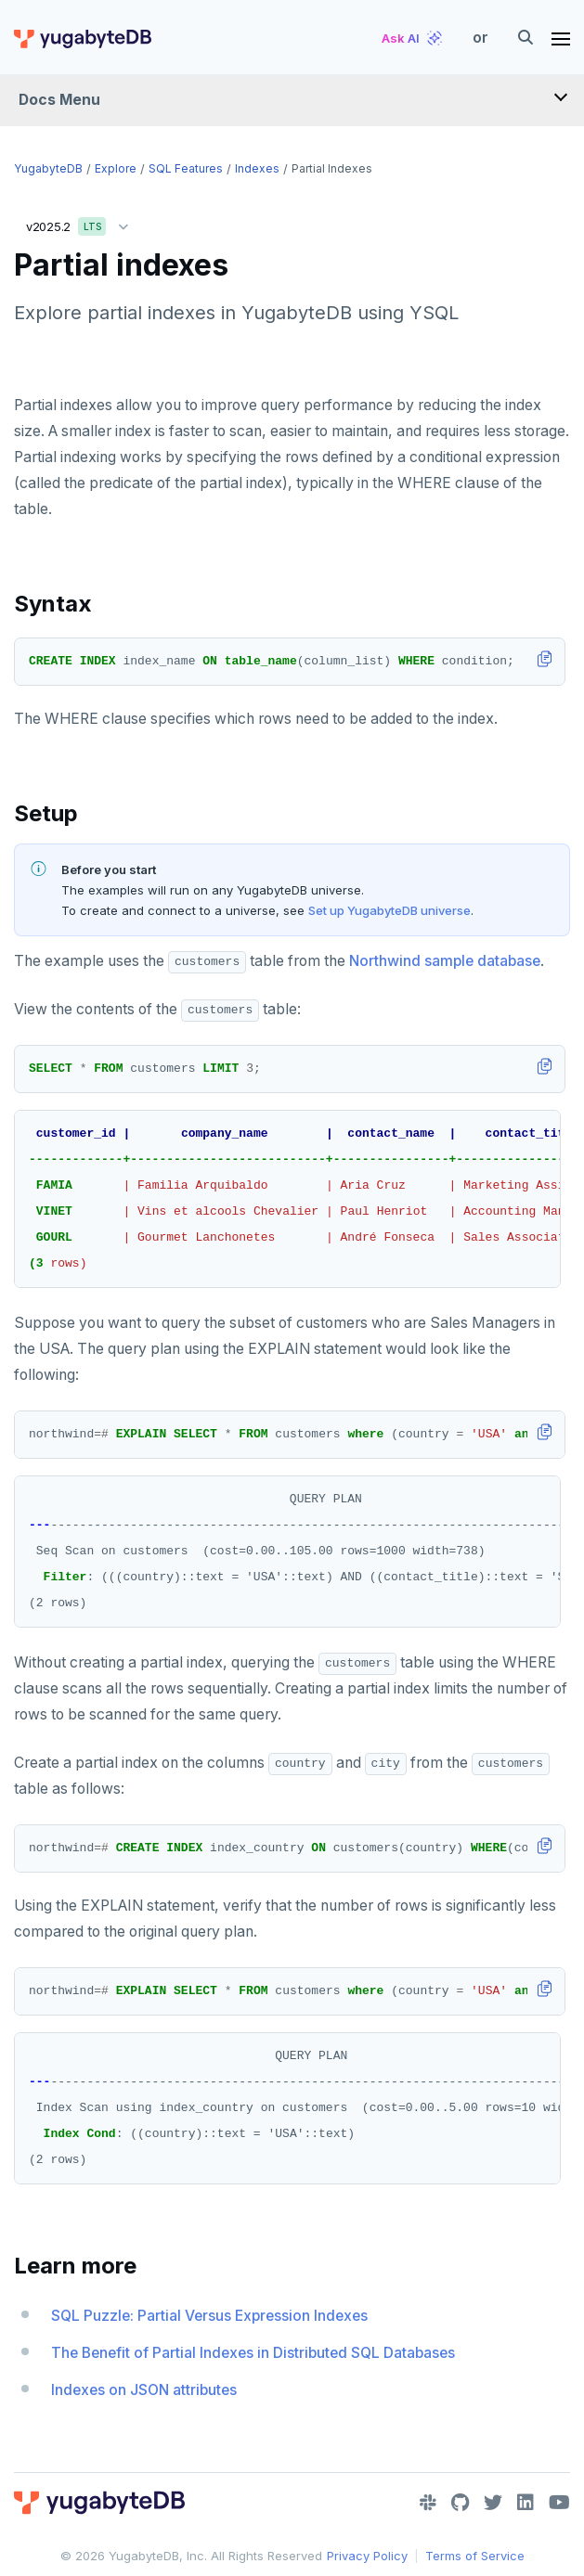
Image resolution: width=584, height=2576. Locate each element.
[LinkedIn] (525, 2503)
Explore (115, 168)
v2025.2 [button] (81, 223)
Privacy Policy (367, 2555)
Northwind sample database (444, 961)
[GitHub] (460, 2503)
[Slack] (428, 2503)
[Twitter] (493, 2503)
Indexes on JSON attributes (144, 2390)
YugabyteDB (48, 168)
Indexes (257, 168)
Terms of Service (475, 2555)
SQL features (186, 168)
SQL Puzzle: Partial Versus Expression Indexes (209, 2316)
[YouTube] (559, 2503)
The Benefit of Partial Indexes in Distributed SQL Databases (253, 2353)
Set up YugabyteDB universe (389, 910)
